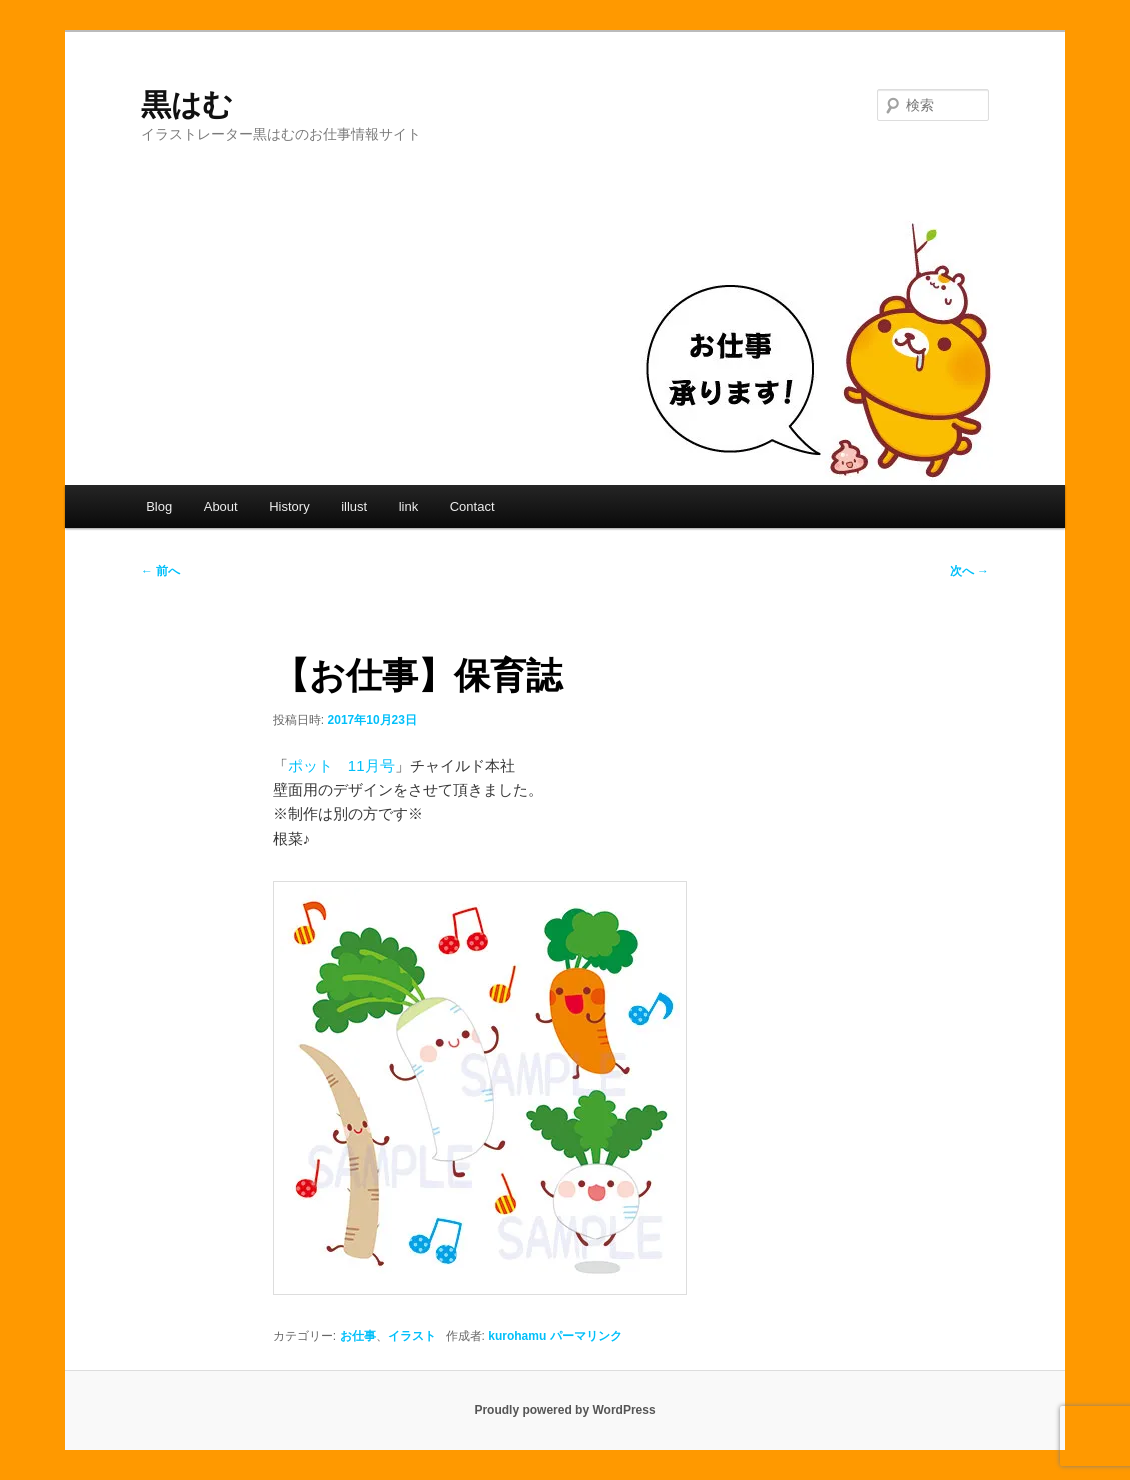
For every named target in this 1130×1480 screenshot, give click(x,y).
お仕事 (358, 1336)
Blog (159, 506)
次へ (969, 571)
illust (354, 506)
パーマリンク (586, 1336)
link (409, 506)
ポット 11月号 (341, 765)
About (221, 506)
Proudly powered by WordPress (564, 1410)
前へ (160, 571)
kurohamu (517, 1336)
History (289, 506)
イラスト (412, 1336)
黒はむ (187, 104)
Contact (472, 506)
